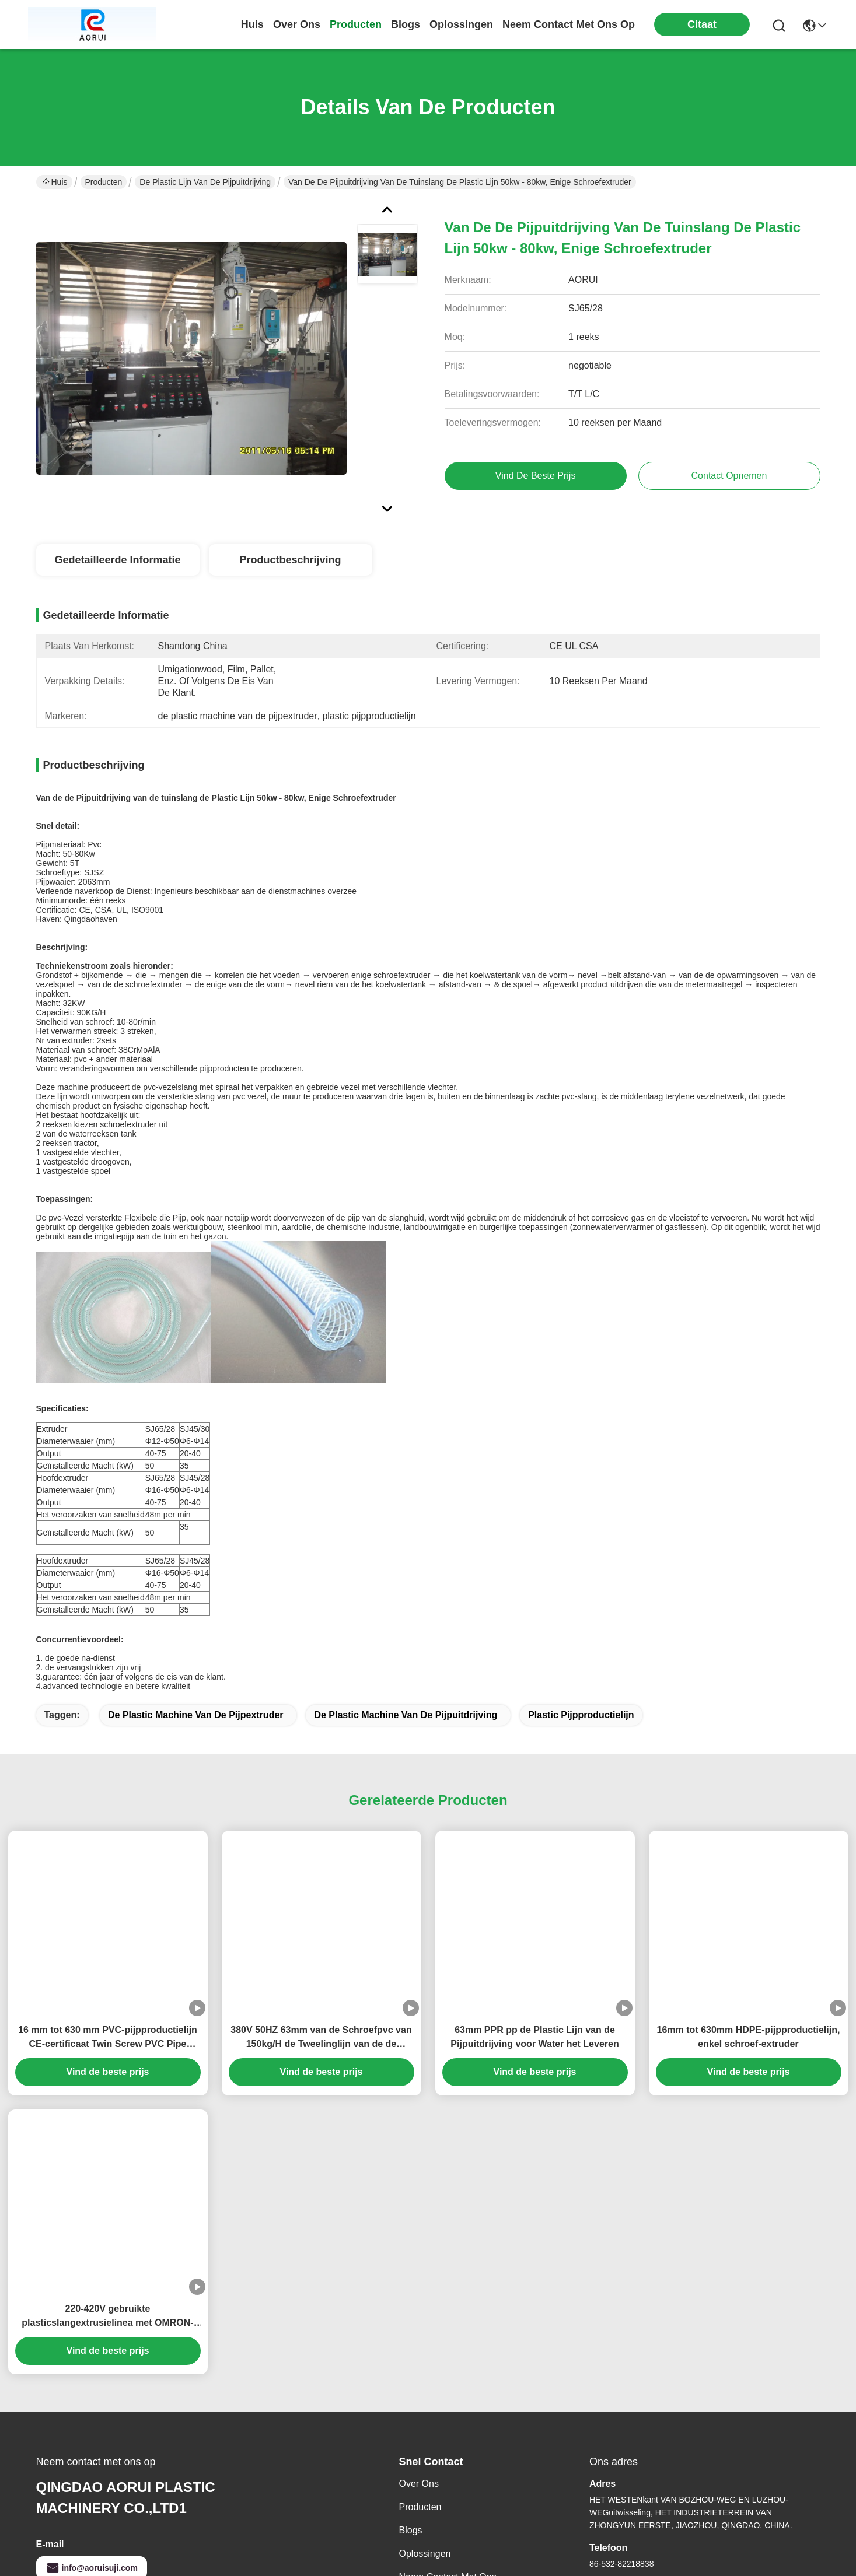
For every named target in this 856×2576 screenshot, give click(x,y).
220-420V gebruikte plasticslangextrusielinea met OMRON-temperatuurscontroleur (107, 2193)
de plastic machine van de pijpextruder (196, 1591)
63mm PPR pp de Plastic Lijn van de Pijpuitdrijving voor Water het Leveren (534, 1913)
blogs (405, 24)
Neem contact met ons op (448, 2460)
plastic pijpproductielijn (581, 1591)
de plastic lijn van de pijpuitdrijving (205, 182)
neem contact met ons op (568, 24)
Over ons (419, 2360)
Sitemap (106, 2562)
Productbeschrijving (290, 560)
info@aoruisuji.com (92, 2444)
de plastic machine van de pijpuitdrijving (405, 1591)
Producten (104, 182)
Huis (252, 24)
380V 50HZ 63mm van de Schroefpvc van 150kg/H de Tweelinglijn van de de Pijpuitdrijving (320, 1914)
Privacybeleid (60, 2562)
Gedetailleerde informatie (117, 560)
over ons (296, 24)
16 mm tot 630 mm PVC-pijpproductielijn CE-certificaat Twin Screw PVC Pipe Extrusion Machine (107, 1914)
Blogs (410, 2407)
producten (356, 24)
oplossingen (461, 24)
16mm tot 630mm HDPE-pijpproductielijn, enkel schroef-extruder (748, 1913)
